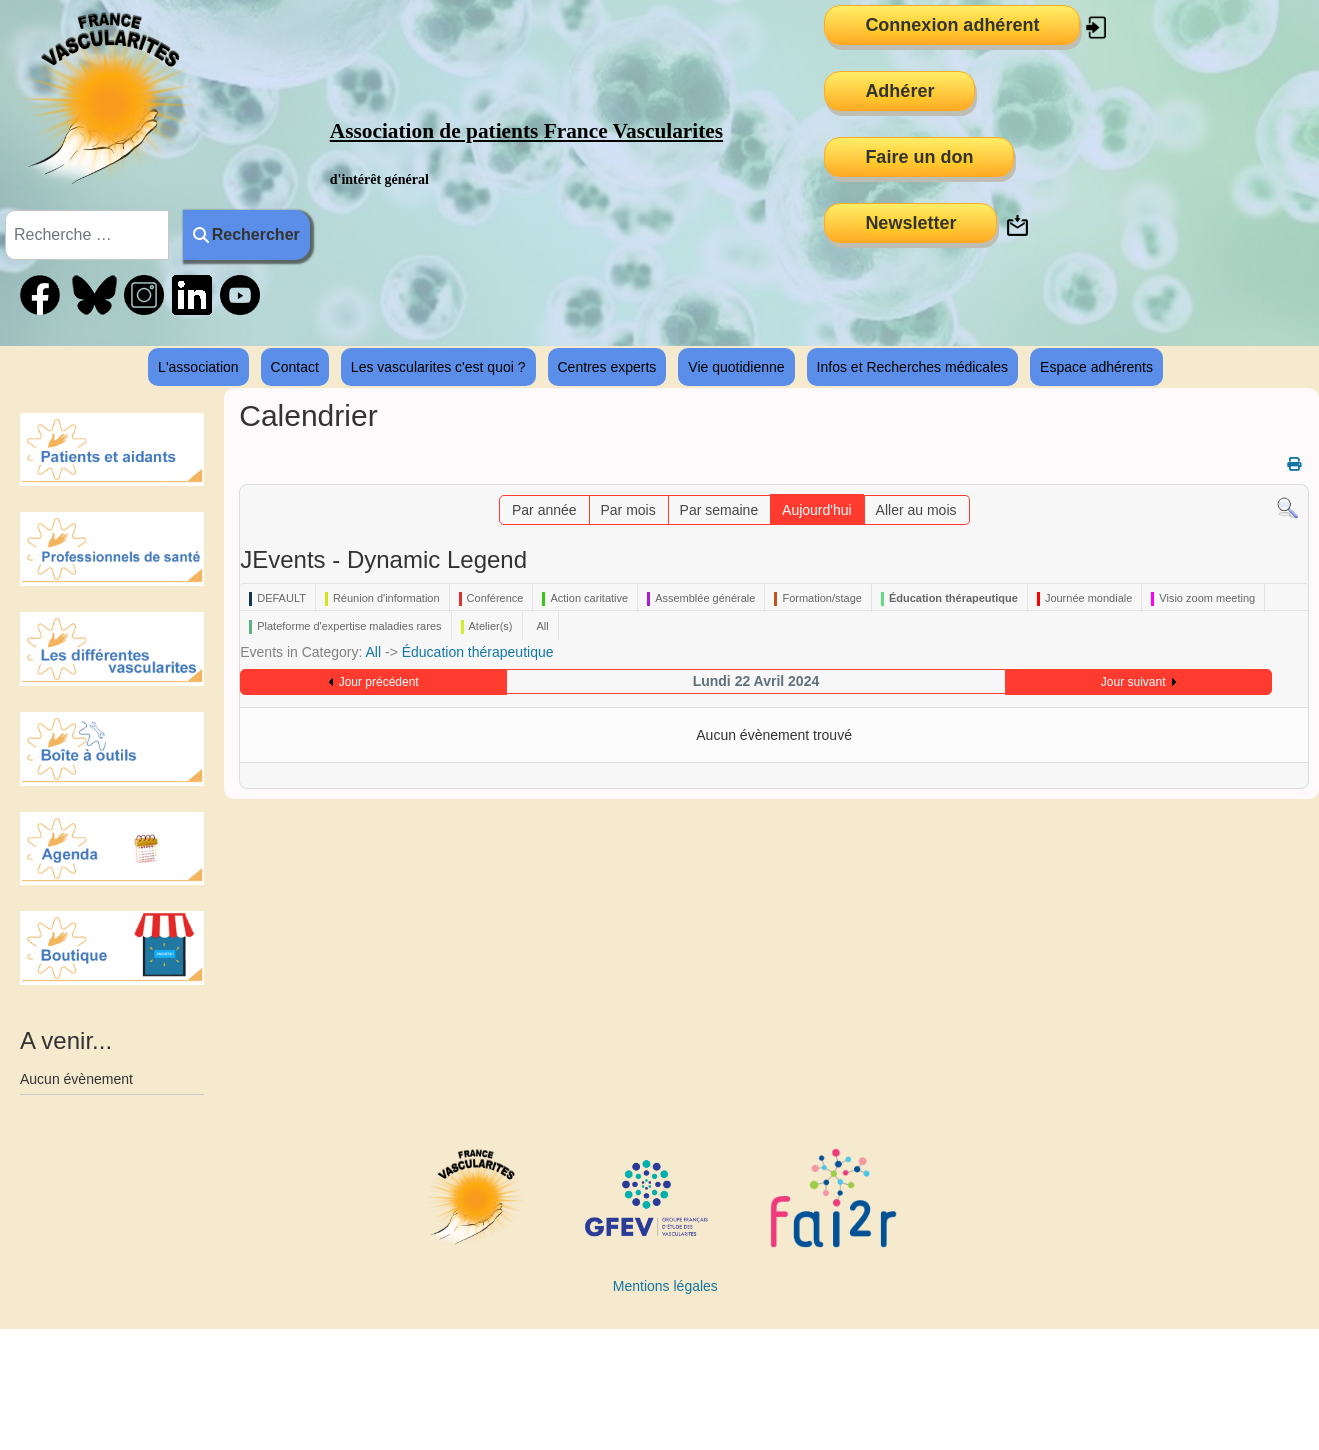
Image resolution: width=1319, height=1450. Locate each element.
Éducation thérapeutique (478, 652)
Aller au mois (916, 510)
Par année (544, 510)
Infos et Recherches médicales (912, 367)
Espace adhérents (1096, 367)
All (374, 652)
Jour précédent (379, 682)
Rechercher (246, 234)
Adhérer (899, 91)
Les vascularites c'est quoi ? (438, 367)
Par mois (627, 510)
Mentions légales (665, 1286)
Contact (295, 367)
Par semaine (719, 510)
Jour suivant (1133, 682)
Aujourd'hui (817, 510)
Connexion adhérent (952, 25)
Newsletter (910, 223)
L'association (198, 367)
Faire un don (919, 157)
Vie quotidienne (736, 367)
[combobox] (87, 235)
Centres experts (607, 367)
